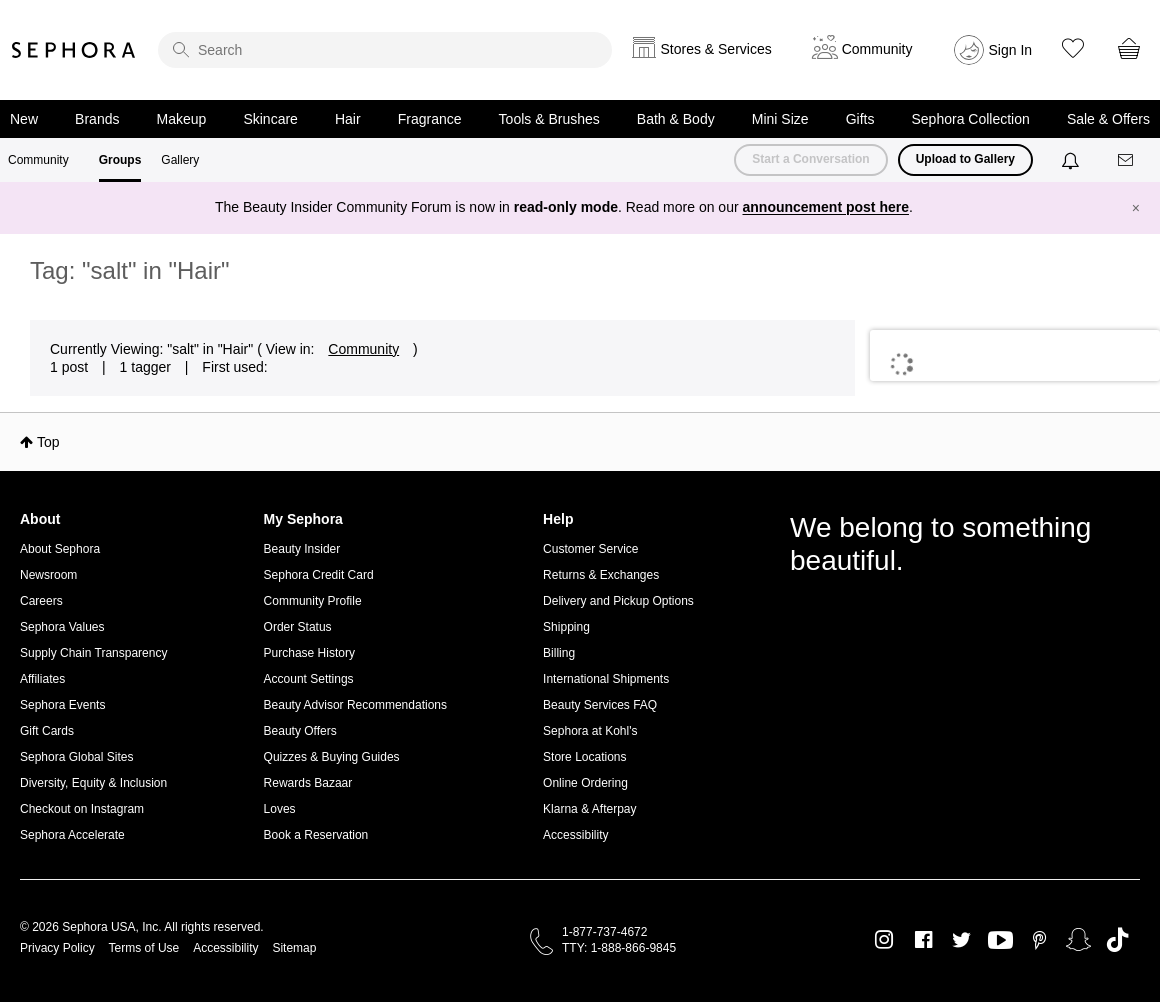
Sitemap (294, 948)
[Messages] (1127, 160)
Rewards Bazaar (308, 783)
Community (38, 160)
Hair (348, 119)
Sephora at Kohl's (590, 731)
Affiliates (42, 679)
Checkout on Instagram (82, 809)
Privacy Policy (57, 948)
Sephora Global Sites (76, 757)
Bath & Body (676, 119)
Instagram (884, 940)
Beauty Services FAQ (600, 705)
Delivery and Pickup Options (618, 601)
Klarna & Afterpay (589, 809)
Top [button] (48, 442)
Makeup (182, 119)
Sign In (1011, 50)
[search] (385, 50)
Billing (559, 653)
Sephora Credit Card (319, 575)
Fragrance (430, 119)
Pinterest (1039, 940)
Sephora (74, 50)
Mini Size (780, 119)
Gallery (180, 160)
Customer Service (590, 549)
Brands (97, 119)
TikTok (1117, 940)
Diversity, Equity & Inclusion (93, 783)
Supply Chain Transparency (93, 653)
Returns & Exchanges (601, 575)
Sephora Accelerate (72, 835)
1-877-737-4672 (604, 932)
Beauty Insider (302, 549)
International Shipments (606, 679)
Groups (120, 160)
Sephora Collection (971, 119)
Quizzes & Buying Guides (332, 757)
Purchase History (309, 653)
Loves (280, 809)
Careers (41, 601)
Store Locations (584, 757)
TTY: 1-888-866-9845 (619, 948)
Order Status (298, 627)
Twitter (961, 940)
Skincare (270, 119)
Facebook (923, 940)
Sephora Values (62, 627)
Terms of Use (144, 948)
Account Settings (309, 679)
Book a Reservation (316, 835)
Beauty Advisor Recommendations (355, 705)
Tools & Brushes (549, 119)
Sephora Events (62, 705)
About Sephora (60, 549)
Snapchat (1078, 940)
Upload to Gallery (965, 159)
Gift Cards (47, 731)
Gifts (860, 119)
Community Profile (313, 601)
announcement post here (826, 207)
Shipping (566, 627)
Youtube (1000, 941)
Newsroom (48, 575)
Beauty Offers (300, 731)
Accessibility (575, 835)
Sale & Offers (1108, 119)
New (24, 119)
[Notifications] (1072, 160)
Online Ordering (585, 783)
